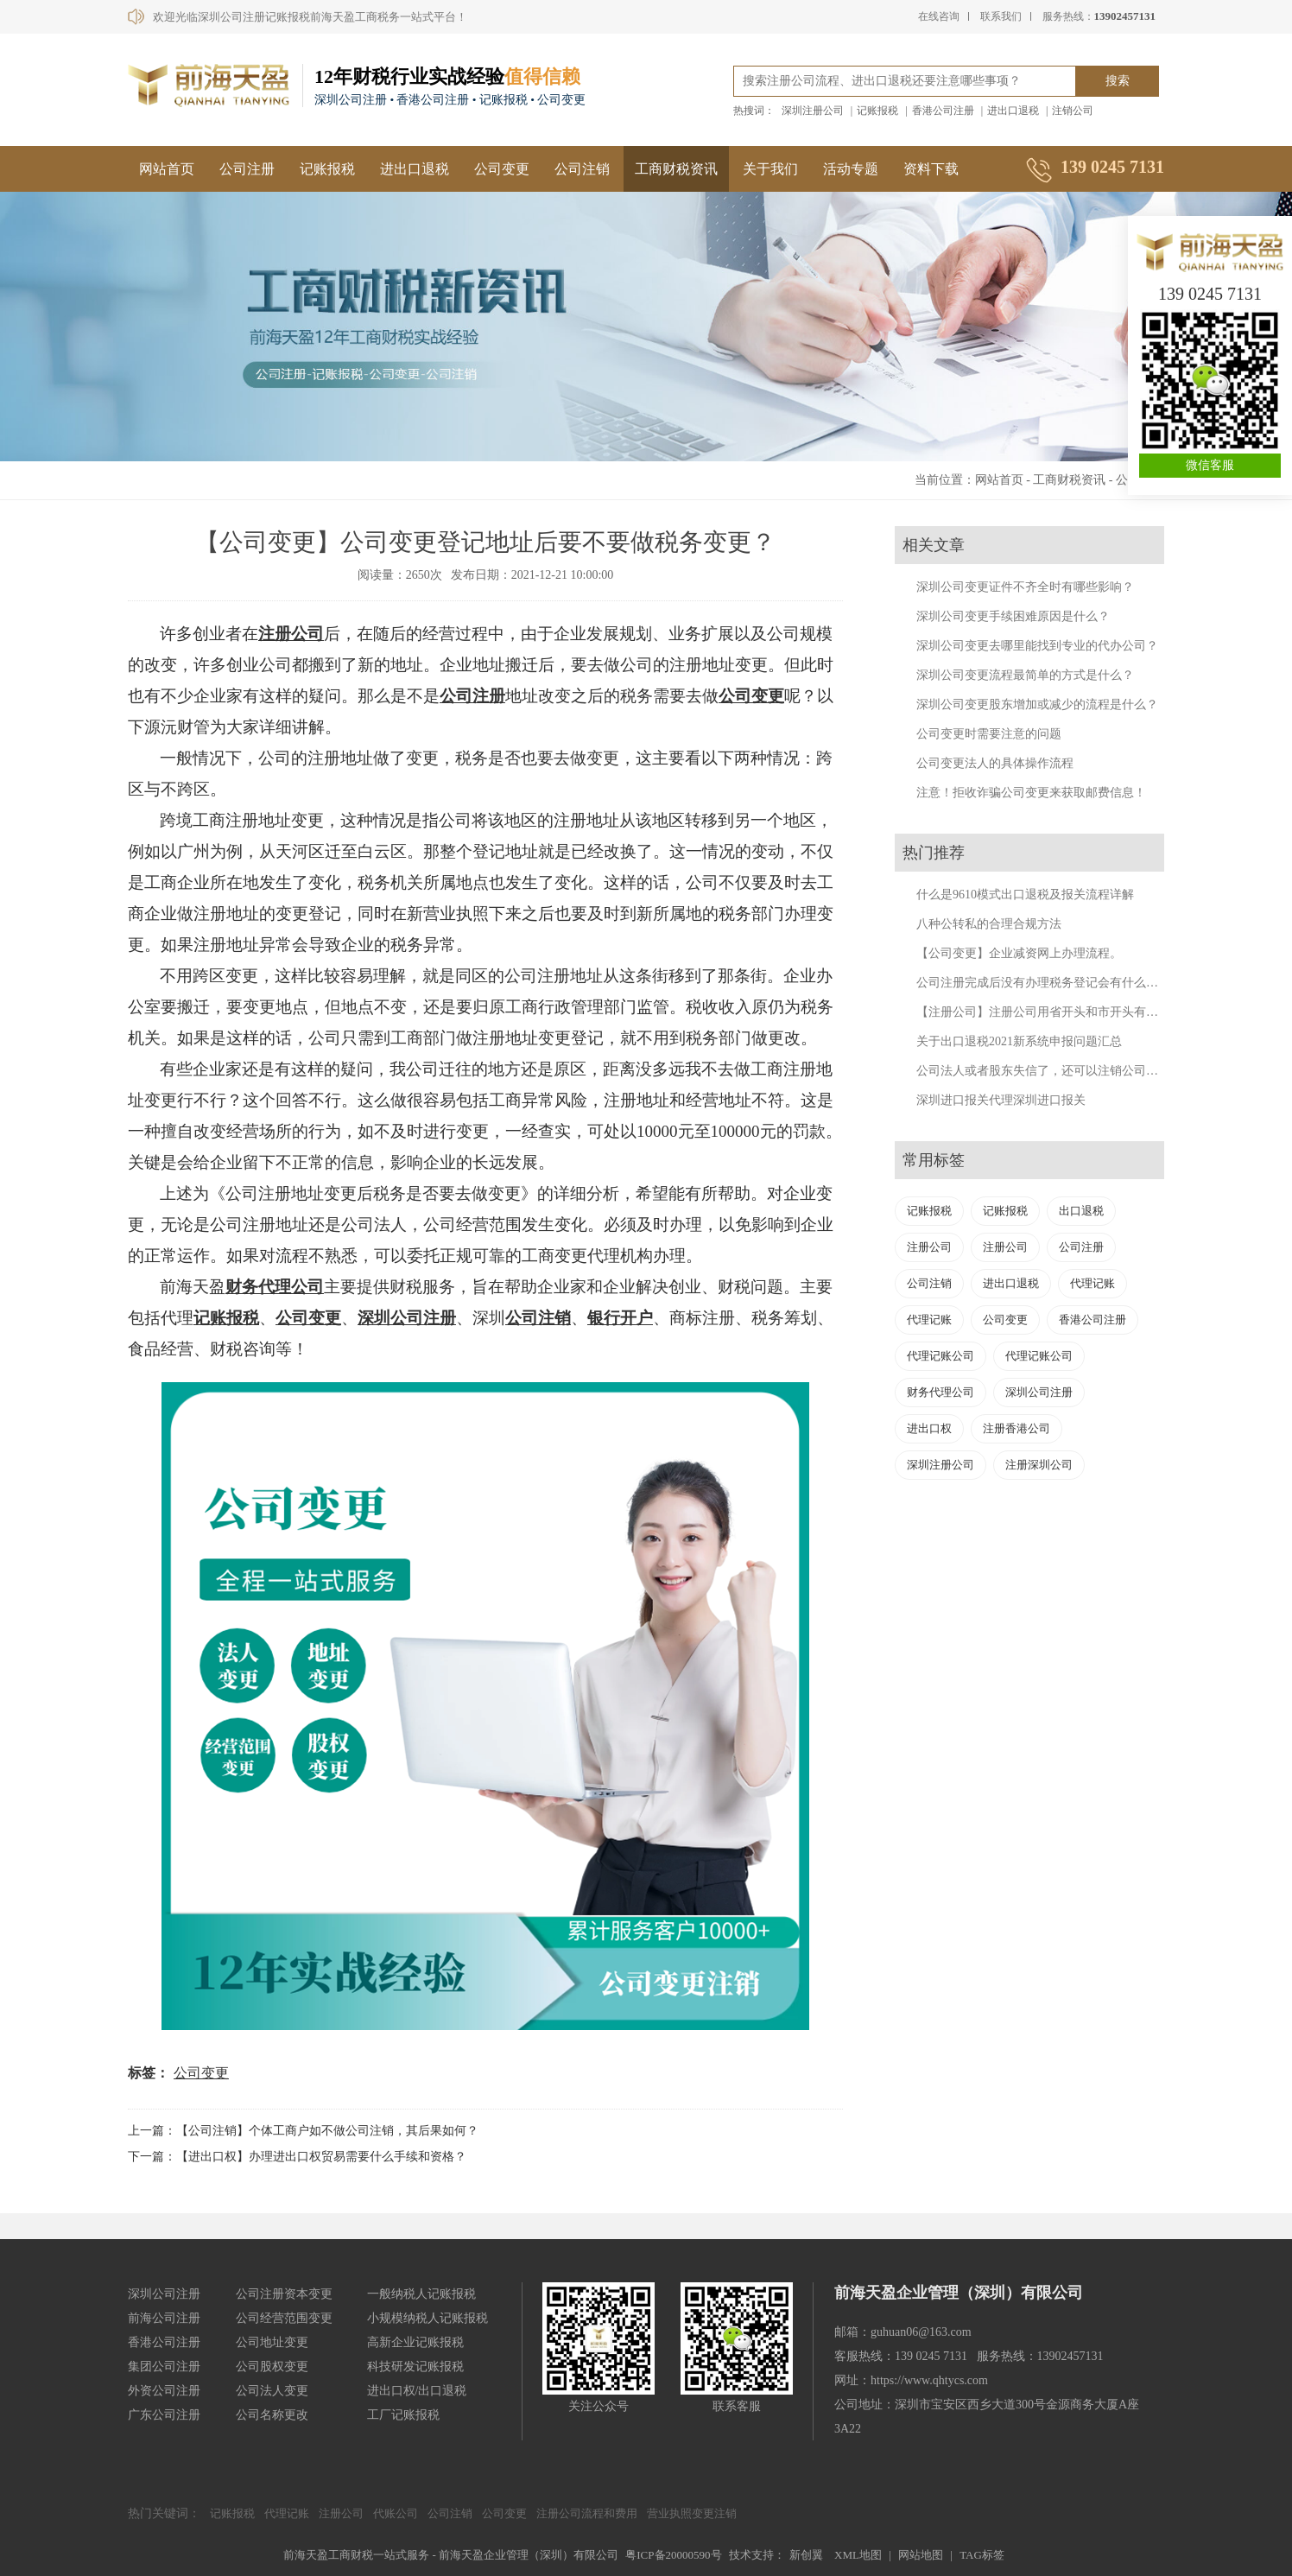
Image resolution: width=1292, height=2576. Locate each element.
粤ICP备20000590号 (673, 2554)
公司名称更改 (272, 2414)
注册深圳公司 (1039, 1464)
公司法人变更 (272, 2390)
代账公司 (395, 2513)
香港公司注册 (943, 111)
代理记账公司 (940, 1355)
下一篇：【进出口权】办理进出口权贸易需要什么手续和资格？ (297, 2156)
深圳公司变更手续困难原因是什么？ (1013, 616)
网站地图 (920, 2554)
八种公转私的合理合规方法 (988, 923)
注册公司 (291, 634)
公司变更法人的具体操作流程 (995, 763)
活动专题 (850, 169)
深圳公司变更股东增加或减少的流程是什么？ (1037, 704)
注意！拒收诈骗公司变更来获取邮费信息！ (1031, 792)
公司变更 (501, 169)
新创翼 (806, 2554)
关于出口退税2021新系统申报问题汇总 (1019, 1041)
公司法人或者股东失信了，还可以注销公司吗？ (1043, 1070)
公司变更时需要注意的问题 (988, 733)
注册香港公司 (1016, 1428)
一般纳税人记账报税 (421, 2293)
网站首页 (166, 169)
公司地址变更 (272, 2342)
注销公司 (1072, 111)
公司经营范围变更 (284, 2318)
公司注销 (582, 169)
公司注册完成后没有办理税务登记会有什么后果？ (1049, 982)
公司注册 (247, 169)
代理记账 (1092, 1283)
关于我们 (770, 169)
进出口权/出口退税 (417, 2390)
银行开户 (620, 1318)
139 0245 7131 (1210, 293)
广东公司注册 (164, 2414)
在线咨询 (939, 16)
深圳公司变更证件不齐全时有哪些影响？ (1025, 587)
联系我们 (1001, 16)
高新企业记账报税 (415, 2342)
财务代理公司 (274, 1287)
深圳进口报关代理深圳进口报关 (1001, 1100)
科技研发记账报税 (415, 2366)
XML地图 (858, 2554)
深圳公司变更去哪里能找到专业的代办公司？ (1037, 645)
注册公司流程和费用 (586, 2513)
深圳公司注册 (407, 1318)
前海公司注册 (164, 2318)
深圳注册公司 (813, 111)
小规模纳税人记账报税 (427, 2318)
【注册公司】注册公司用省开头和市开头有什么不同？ (1061, 1012)
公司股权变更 (272, 2366)
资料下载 (931, 169)
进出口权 (929, 1428)
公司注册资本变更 (284, 2293)
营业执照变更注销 (692, 2513)
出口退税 (1081, 1210)
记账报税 (877, 111)
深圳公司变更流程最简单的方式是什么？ (1025, 675)
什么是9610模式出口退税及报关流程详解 (1025, 894)
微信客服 (1210, 465)
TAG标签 (982, 2554)
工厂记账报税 (403, 2414)
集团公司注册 (164, 2366)
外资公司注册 (164, 2390)
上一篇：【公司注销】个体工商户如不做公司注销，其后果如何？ (303, 2130)
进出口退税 (1013, 111)
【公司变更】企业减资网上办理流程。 (1019, 953)
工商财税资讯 (676, 169)
